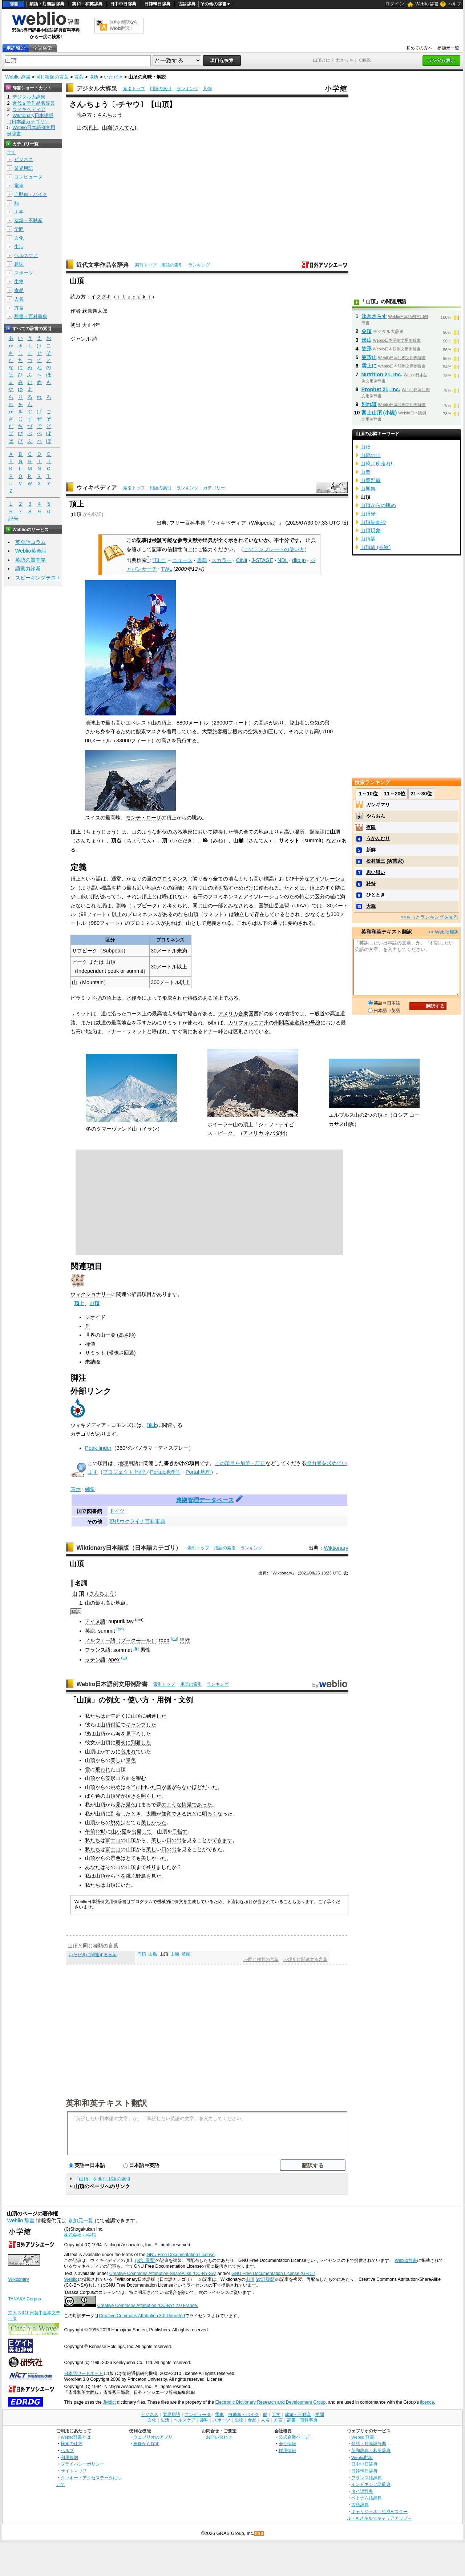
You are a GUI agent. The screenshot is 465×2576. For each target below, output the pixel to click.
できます (222, 1840)
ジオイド (95, 1317)
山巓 (107, 128)
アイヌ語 (95, 1621)
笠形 (366, 349)
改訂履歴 (265, 2279)
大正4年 (91, 325)
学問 (19, 229)
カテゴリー (214, 487)
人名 (19, 299)
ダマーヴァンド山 (116, 1129)
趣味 (19, 264)
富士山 (113, 1840)
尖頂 (366, 331)
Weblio (70, 2279)
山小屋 (118, 1831)
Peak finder (98, 1448)
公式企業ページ (294, 2437)
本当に (133, 1787)
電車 (19, 185)
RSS (259, 2534)
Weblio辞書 (406, 2260)
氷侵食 (134, 998)
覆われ (102, 1769)
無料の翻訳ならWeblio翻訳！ (124, 25)
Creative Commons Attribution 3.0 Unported (142, 2315)
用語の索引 (160, 88)
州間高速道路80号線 (297, 1023)
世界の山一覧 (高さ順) (110, 1335)
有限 (371, 827)
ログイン (394, 4)
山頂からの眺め (378, 505)
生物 (19, 281)
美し (115, 1760)
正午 (110, 1716)
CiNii (241, 560)
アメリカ (253, 1133)
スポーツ (23, 273)
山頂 (76, 514)
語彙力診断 (28, 568)
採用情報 (287, 2450)
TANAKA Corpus (24, 2299)
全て (11, 152)
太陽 (151, 1814)
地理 (123, 1463)
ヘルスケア (26, 255)
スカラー (221, 560)
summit (106, 1631)
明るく (209, 1814)
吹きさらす (374, 316)
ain (139, 1619)
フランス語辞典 (366, 2477)
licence (427, 2402)
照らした (151, 1796)
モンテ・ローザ (143, 817)
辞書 (13, 4)
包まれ (128, 1751)
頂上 (92, 128)
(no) (174, 1638)
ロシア (400, 1115)
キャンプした (141, 1725)
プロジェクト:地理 (124, 1472)
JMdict (109, 2402)
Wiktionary (336, 1548)
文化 (19, 238)
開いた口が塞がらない (166, 1787)
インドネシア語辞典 (371, 2484)
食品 (19, 290)
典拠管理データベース (205, 1500)
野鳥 (141, 1876)
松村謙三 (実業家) (385, 861)
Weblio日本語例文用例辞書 (111, 1684)
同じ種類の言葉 (52, 77)
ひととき (375, 895)
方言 (19, 307)
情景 (187, 1804)
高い (110, 1603)
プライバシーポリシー (82, 2463)
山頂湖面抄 (373, 522)
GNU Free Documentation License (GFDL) (273, 2273)
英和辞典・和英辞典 (371, 2450)
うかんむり (378, 838)
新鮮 (371, 849)
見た (121, 1804)
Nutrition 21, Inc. (382, 374)
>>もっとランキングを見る (429, 917)
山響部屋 (370, 480)
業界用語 (23, 168)
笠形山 (113, 1778)
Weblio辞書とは (76, 2437)
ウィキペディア (96, 488)
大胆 (371, 906)
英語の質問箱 (30, 560)
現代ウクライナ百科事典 (137, 1521)
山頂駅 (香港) (375, 547)
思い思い (375, 872)
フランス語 (97, 1650)
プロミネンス (172, 879)
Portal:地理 (198, 1472)
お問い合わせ (219, 2437)
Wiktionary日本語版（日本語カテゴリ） (128, 1548)
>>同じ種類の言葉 (260, 1959)
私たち (92, 1716)
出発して (142, 1831)
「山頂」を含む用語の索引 (102, 2179)
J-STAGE (262, 560)
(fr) (136, 1648)
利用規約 (69, 2457)
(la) (124, 1658)
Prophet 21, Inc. (380, 389)
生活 (19, 246)
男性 (185, 1640)
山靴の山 (370, 455)
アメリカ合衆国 (236, 1013)
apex (114, 1659)
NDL (283, 560)
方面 (126, 1778)
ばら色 (92, 1796)
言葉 (79, 77)
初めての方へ (419, 48)
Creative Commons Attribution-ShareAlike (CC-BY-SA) (163, 2273)
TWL (166, 569)
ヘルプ (454, 4)
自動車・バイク (30, 194)
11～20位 (394, 794)
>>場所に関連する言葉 (305, 1959)
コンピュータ (28, 177)
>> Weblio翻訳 (443, 932)
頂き (131, 1796)
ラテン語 (95, 1659)
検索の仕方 (71, 2443)
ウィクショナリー (90, 1294)
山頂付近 (110, 1725)
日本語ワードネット (83, 2373)
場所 (93, 77)
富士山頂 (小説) (379, 413)
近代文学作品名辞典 (102, 265)
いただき (113, 77)
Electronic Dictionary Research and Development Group (270, 2402)
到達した (156, 1716)
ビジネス (23, 159)
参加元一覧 (448, 48)
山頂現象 (370, 530)
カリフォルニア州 (248, 1023)
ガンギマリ (378, 804)
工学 (19, 211)
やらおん (375, 816)
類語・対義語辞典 (46, 4)
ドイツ (117, 1511)
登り (151, 1867)
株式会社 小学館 (80, 2235)
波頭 (186, 1954)
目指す (179, 1831)
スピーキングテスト (38, 578)
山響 (365, 472)
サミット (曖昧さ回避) (110, 1353)
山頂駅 (368, 539)
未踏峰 (92, 1362)
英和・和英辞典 (87, 4)
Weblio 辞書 (426, 4)
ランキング (187, 88)
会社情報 (287, 2443)
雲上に (369, 366)
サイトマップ (74, 2470)
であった (202, 1804)
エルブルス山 (344, 1115)
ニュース (182, 560)
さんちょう (101, 1593)
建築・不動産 (28, 220)
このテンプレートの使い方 (273, 549)
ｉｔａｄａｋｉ (134, 297)
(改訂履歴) (145, 2260)
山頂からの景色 (103, 1858)
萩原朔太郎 (95, 311)
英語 (90, 1631)
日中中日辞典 (123, 4)
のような (171, 1804)
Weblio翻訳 (362, 2457)
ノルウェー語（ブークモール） (120, 1640)
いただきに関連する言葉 (93, 1955)
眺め (115, 1787)
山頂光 (368, 514)
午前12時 (95, 1831)
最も (100, 1603)
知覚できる (174, 1814)
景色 (131, 1760)
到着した (141, 1742)
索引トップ (134, 88)
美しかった (153, 1822)
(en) (120, 1629)
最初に (123, 1742)
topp (164, 1640)
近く (121, 1716)
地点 (121, 1603)
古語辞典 (186, 4)
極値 (90, 1344)
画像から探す (146, 2443)
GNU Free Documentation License (181, 2254)
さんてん (124, 128)
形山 (366, 340)
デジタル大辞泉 (96, 88)
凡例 (207, 88)
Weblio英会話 (30, 551)
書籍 (202, 560)
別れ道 (369, 404)
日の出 (174, 1840)
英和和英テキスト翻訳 (106, 2102)
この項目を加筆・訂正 (240, 1463)
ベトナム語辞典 (366, 2497)
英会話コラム (30, 542)
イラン (149, 1129)
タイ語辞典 (362, 2491)
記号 (13, 518)
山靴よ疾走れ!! (377, 463)
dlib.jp (299, 560)
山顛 (174, 1954)
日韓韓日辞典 (157, 4)
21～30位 (421, 794)
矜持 (371, 883)
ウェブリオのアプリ (153, 2437)
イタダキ (101, 297)
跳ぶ (131, 1876)
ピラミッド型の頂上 (93, 998)
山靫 (365, 447)
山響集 (368, 488)
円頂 (141, 1954)
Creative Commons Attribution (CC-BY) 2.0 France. (147, 2305)
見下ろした (138, 1734)
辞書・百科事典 (30, 316)
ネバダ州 (275, 1133)
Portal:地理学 (165, 1472)
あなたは (95, 1867)
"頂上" (159, 560)
